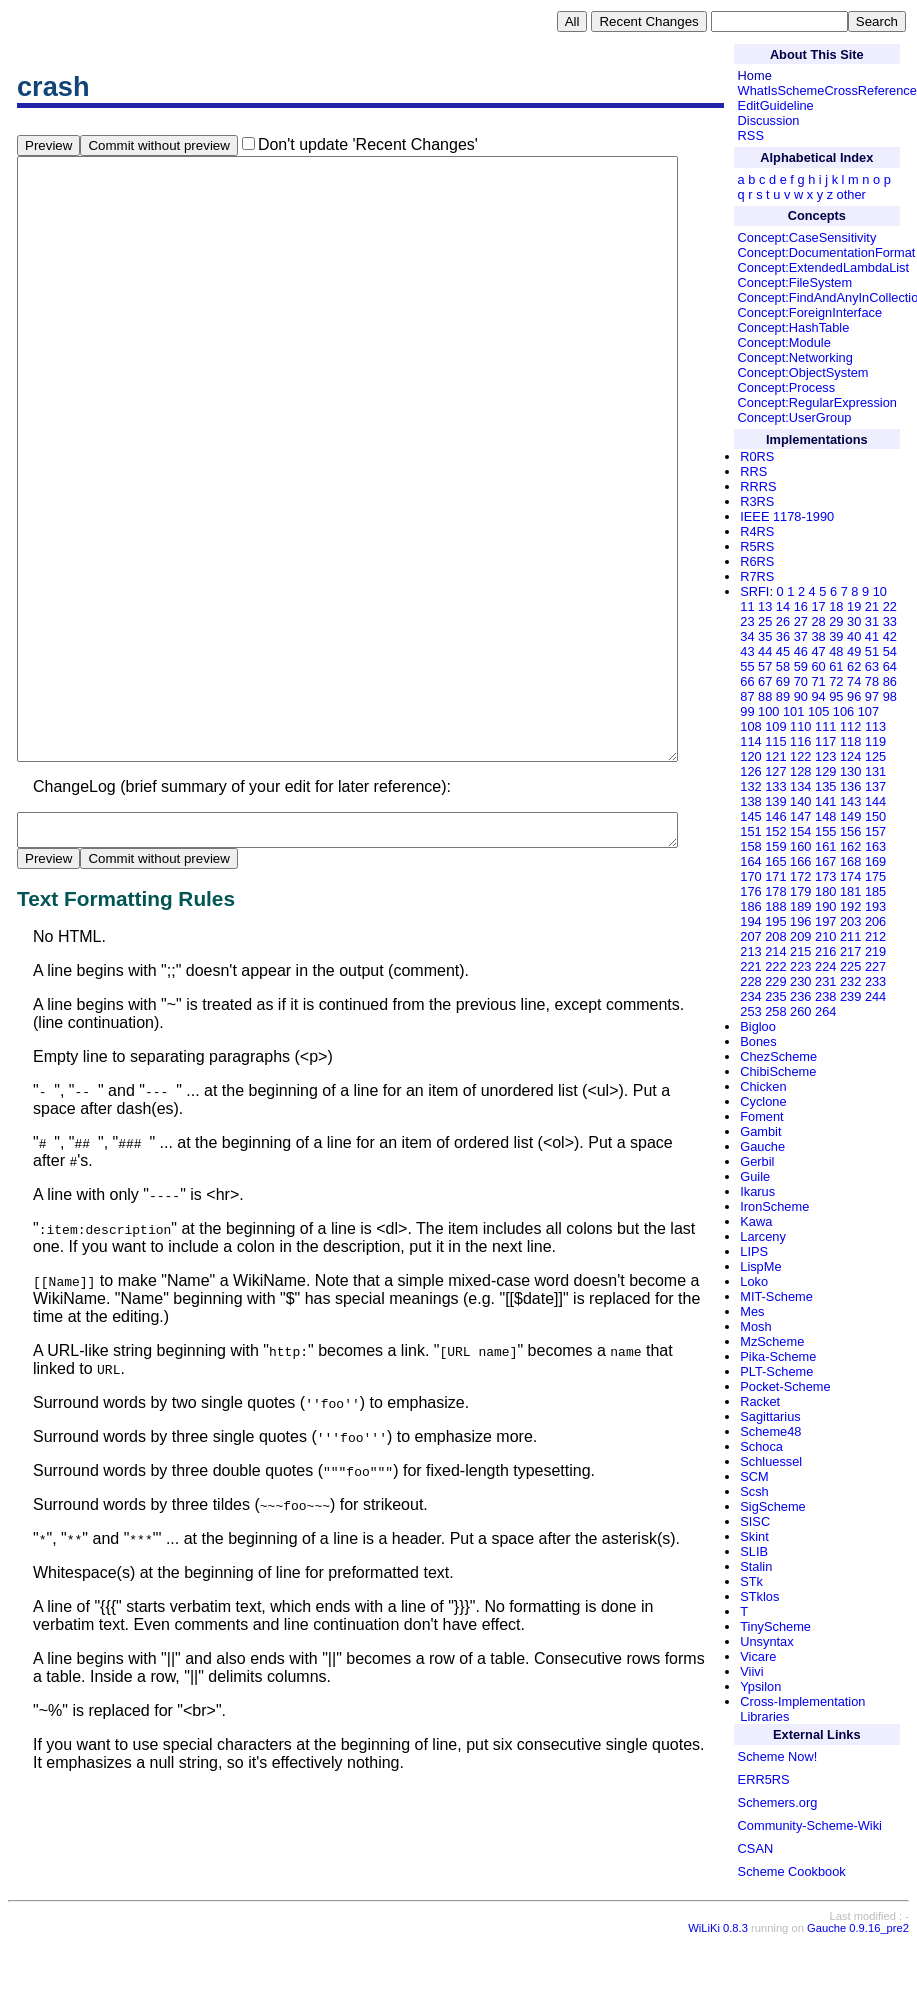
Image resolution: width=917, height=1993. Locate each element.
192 (850, 906)
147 (800, 816)
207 (750, 936)
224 (825, 966)
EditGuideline (776, 105)
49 (854, 651)
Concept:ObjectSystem (803, 372)
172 (800, 876)
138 (750, 801)
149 (850, 816)
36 (783, 636)
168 (850, 861)
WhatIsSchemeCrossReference (827, 90)
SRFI (754, 591)
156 (850, 831)
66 (747, 681)
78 (872, 681)
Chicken (763, 1086)
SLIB (754, 1551)
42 (890, 636)
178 (775, 891)
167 (825, 861)
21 (872, 606)
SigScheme (772, 1506)
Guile (755, 1176)
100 (768, 711)
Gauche (762, 1146)
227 (875, 966)
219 (875, 951)
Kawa (756, 1221)
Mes (752, 1311)
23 (747, 621)
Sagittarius (770, 1416)
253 (750, 1011)
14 (783, 606)
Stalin (756, 1566)
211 (850, 936)
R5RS (757, 546)
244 (875, 996)
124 (850, 756)
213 (750, 951)
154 (800, 831)
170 (750, 876)
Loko (754, 1281)
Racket (760, 1401)
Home (755, 75)
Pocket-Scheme (785, 1386)
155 (825, 831)
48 (836, 651)
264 (825, 1011)
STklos (759, 1596)
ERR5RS (764, 1779)
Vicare (758, 1656)
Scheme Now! (778, 1756)
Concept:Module (784, 342)
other (851, 194)
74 (854, 681)
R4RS (757, 531)
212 (875, 936)
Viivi (751, 1671)
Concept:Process (786, 387)
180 (825, 891)
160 (800, 846)
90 (801, 696)
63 (872, 666)
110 (800, 726)
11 (747, 606)
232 (850, 981)
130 (850, 771)
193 (875, 906)
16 (801, 606)
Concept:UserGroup (795, 417)
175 (875, 876)
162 (850, 846)
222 (775, 966)
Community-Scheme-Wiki (810, 1825)
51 (872, 651)
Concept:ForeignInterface (810, 312)
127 (775, 771)
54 (890, 651)
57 (765, 666)
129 (825, 771)
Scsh (754, 1491)
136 (850, 786)
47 (818, 651)
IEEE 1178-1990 (787, 516)
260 (800, 1011)
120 (750, 756)
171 (775, 876)
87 (747, 696)
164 (750, 861)
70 (801, 681)
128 (800, 771)
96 (854, 696)
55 (747, 666)
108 (750, 726)
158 (750, 846)
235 (775, 996)
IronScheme (774, 1206)
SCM (754, 1476)
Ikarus (757, 1191)
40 (854, 636)
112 (850, 726)
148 (825, 816)
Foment (761, 1116)
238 (825, 996)
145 (750, 816)
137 (875, 786)
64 (890, 666)
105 (818, 711)
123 (825, 756)
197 (825, 921)
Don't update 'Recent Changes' (368, 144)
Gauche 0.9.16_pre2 (858, 1979)
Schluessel (771, 1461)
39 (836, 636)
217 (850, 951)
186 (750, 906)
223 (800, 966)
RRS (753, 471)
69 (783, 681)
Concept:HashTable (794, 327)
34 (747, 636)
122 (800, 756)
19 (854, 606)
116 (800, 741)
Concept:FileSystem (795, 282)
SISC (755, 1521)
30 (854, 621)
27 (801, 621)
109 (775, 726)
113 (875, 726)
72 (836, 681)
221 (750, 966)
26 (783, 621)
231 (825, 981)
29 (836, 621)
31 (872, 621)
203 (850, 921)
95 (836, 696)
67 (765, 681)
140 (800, 801)
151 (750, 831)
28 (818, 621)
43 (747, 651)
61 (836, 666)
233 (875, 981)
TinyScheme (775, 1626)
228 (750, 981)
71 (818, 681)
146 (775, 816)
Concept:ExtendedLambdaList (823, 267)
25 (765, 621)
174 (850, 876)
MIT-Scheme (776, 1296)
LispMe (760, 1266)
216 (825, 951)
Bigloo (758, 1026)
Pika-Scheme (778, 1356)
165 (775, 861)
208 (775, 936)
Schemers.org (778, 1802)
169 (875, 861)
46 (801, 651)
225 (850, 966)
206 (875, 921)
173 (825, 876)
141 (825, 801)
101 (793, 711)
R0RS (757, 456)
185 (875, 891)
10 (880, 591)
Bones (758, 1041)
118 (850, 741)
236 (800, 996)
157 (875, 831)
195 (775, 921)
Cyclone (763, 1101)
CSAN (756, 1848)
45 (783, 651)
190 (825, 906)
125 (875, 756)
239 (850, 996)
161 (825, 846)
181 (850, 891)
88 (765, 696)
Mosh (755, 1326)
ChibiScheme (778, 1071)
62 (854, 666)
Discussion (769, 120)
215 (800, 951)
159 (775, 846)
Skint (754, 1536)
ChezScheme (778, 1056)
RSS (751, 135)
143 (850, 801)
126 (750, 771)
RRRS (758, 486)
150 (875, 816)
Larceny (763, 1236)
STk (751, 1581)
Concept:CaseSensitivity (807, 237)
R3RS (757, 501)
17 (818, 606)
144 (875, 801)
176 (750, 891)
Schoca (761, 1446)
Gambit (760, 1131)
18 (836, 606)
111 (825, 726)
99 (747, 711)
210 (825, 936)
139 (775, 801)
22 (890, 606)
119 (875, 741)
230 (800, 981)
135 (825, 786)
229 (775, 981)
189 (800, 906)
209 (800, 936)
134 (800, 786)
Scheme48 (770, 1431)
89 (783, 696)
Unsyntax (766, 1641)
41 (872, 636)
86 (890, 681)
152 (775, 831)
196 (800, 921)
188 (775, 906)
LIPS (754, 1251)
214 (775, 951)
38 (818, 636)
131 (875, 771)
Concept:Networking (795, 357)
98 (890, 696)
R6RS (757, 561)
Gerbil (757, 1161)
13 (765, 606)
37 (801, 636)
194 (750, 921)
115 (775, 741)
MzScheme (772, 1341)
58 (783, 666)
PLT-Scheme (776, 1371)
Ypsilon (760, 1686)
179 (800, 891)
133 (775, 786)
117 (825, 741)
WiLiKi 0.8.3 (718, 1979)
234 (750, 996)
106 (843, 711)
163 (875, 846)
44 (765, 651)
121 (775, 756)
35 (765, 636)
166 (800, 861)
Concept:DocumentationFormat (827, 252)
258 (775, 1011)
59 (801, 666)
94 (818, 696)
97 (872, 696)
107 (868, 711)
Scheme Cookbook (792, 1871)
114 (750, 741)
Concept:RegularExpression (817, 402)
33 (890, 621)
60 (818, 666)
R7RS (757, 576)
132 (750, 786)
